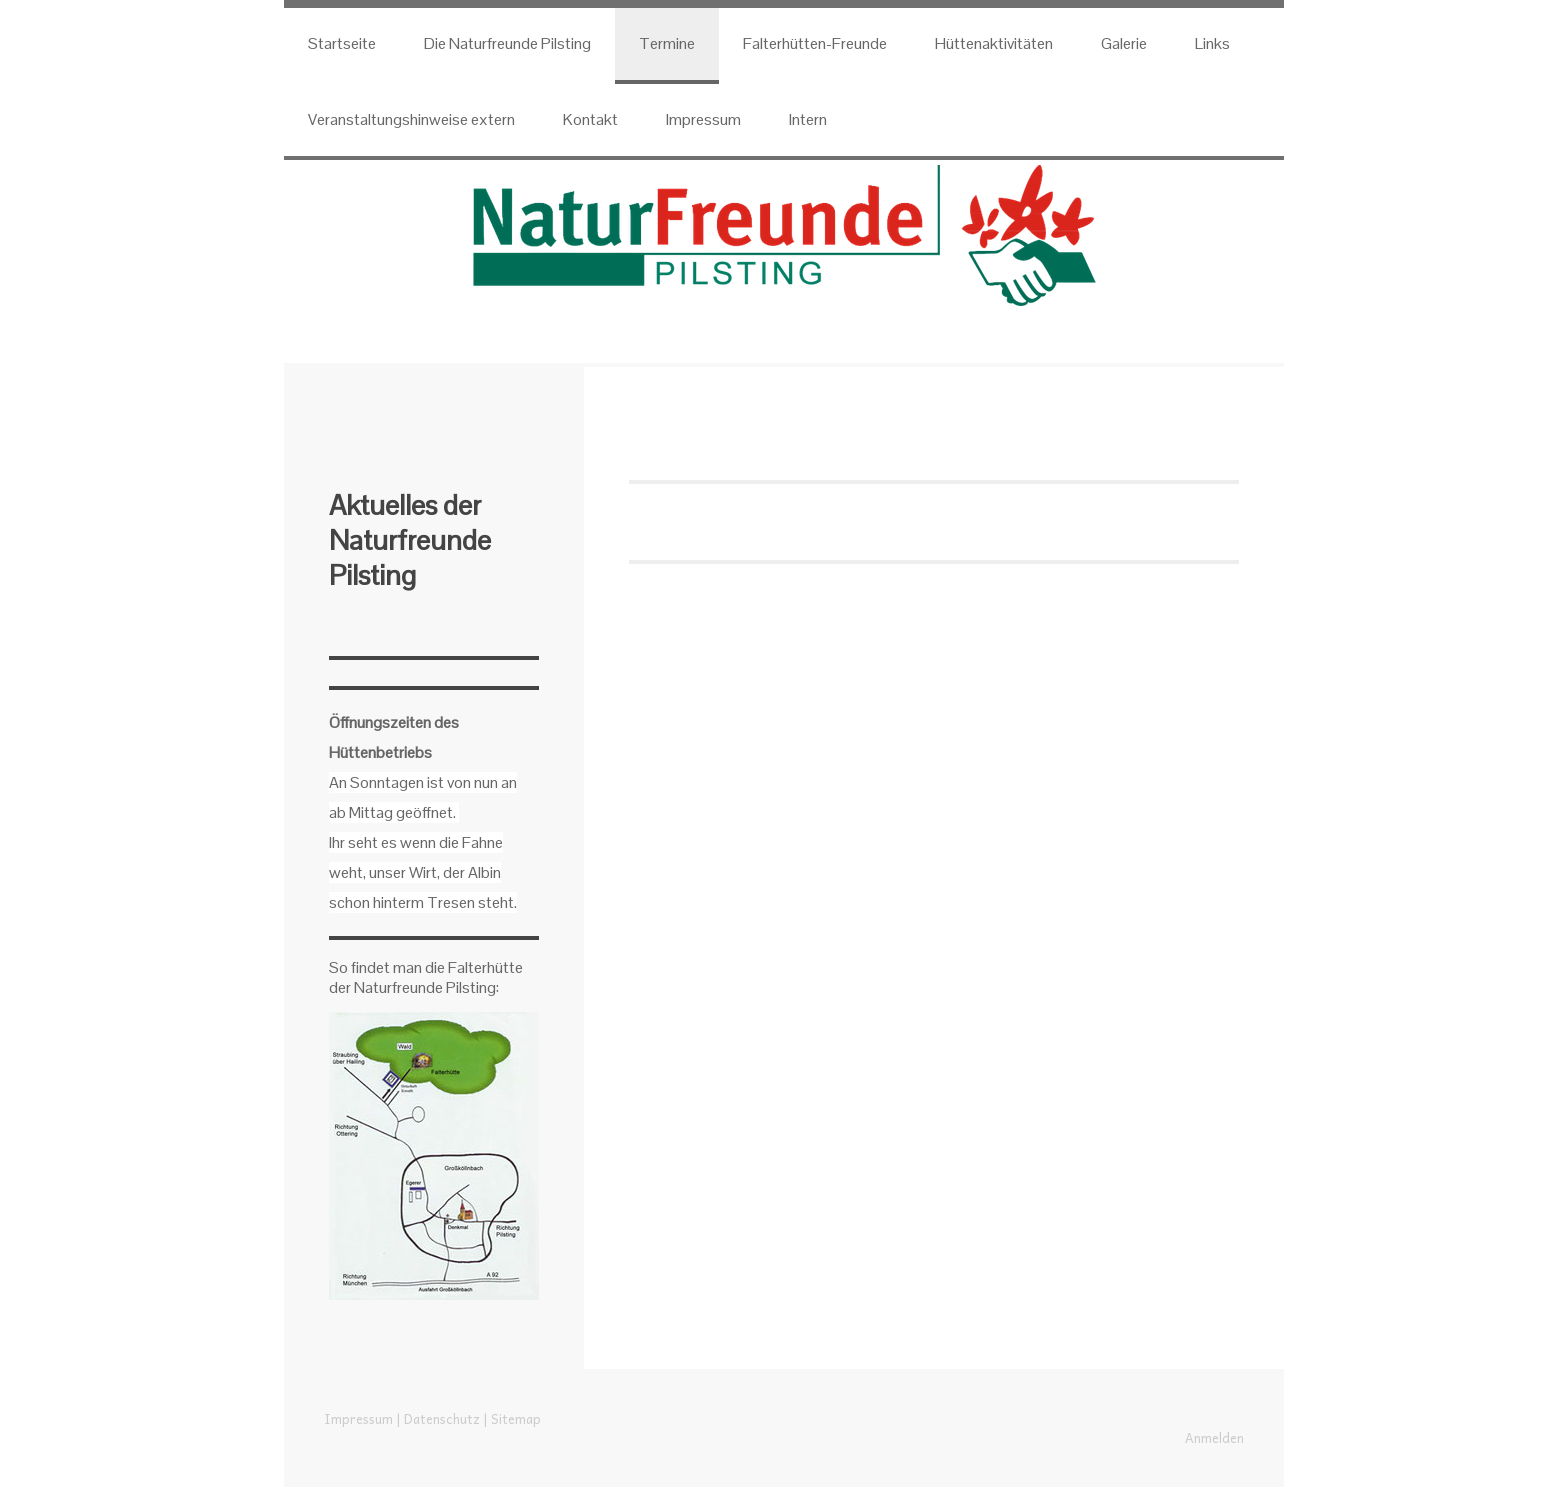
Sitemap (516, 1418)
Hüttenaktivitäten (994, 43)
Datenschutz (442, 1418)
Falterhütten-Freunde (815, 43)
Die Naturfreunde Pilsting (507, 43)
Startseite (342, 43)
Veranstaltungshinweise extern (411, 119)
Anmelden (1214, 1437)
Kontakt (590, 119)
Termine (667, 43)
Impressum (703, 119)
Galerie (1124, 43)
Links (1212, 43)
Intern (808, 119)
